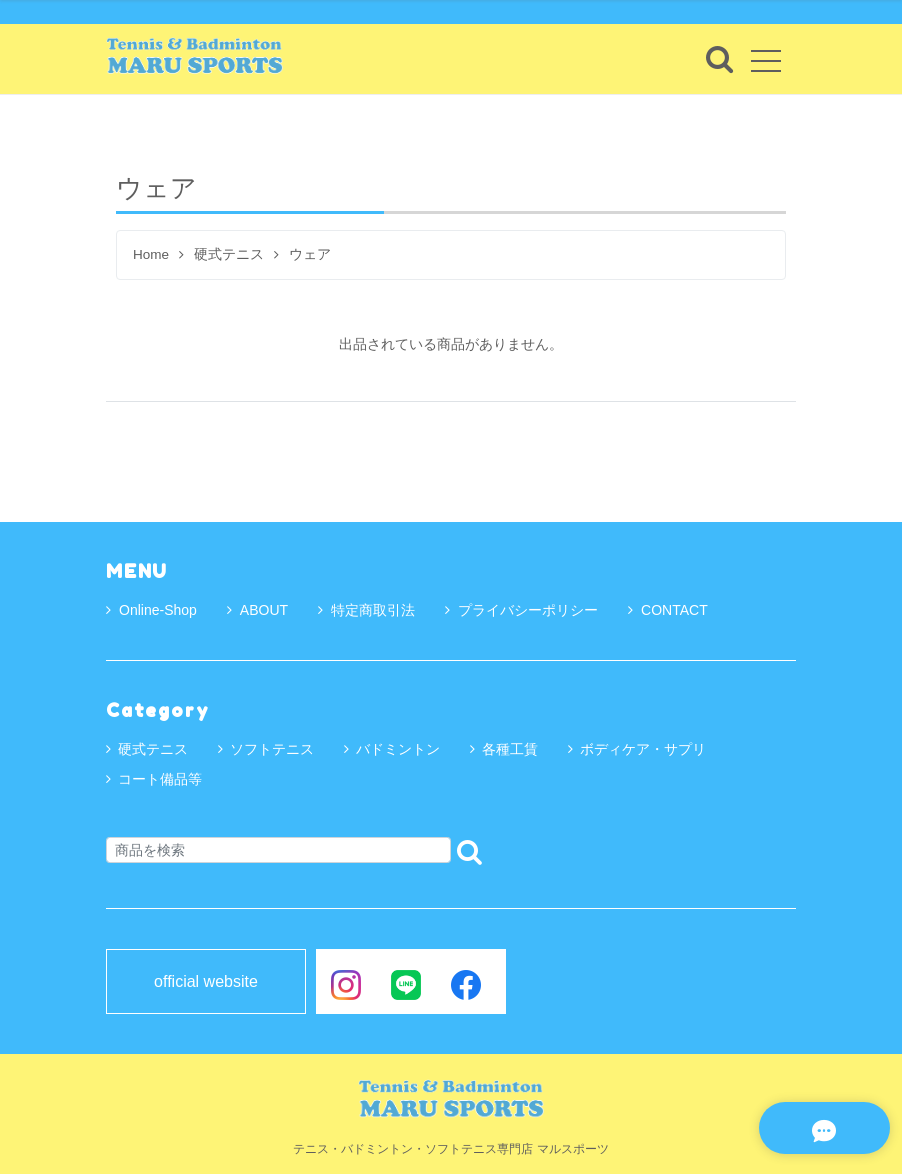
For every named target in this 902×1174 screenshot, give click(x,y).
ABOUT (257, 610)
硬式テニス (229, 254)
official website (206, 982)
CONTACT (668, 610)
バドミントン (398, 749)
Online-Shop (151, 610)
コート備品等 (160, 779)
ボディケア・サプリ (643, 749)
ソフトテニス (272, 749)
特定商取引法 (366, 610)
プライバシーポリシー (521, 610)
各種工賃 (510, 749)
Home (151, 254)
